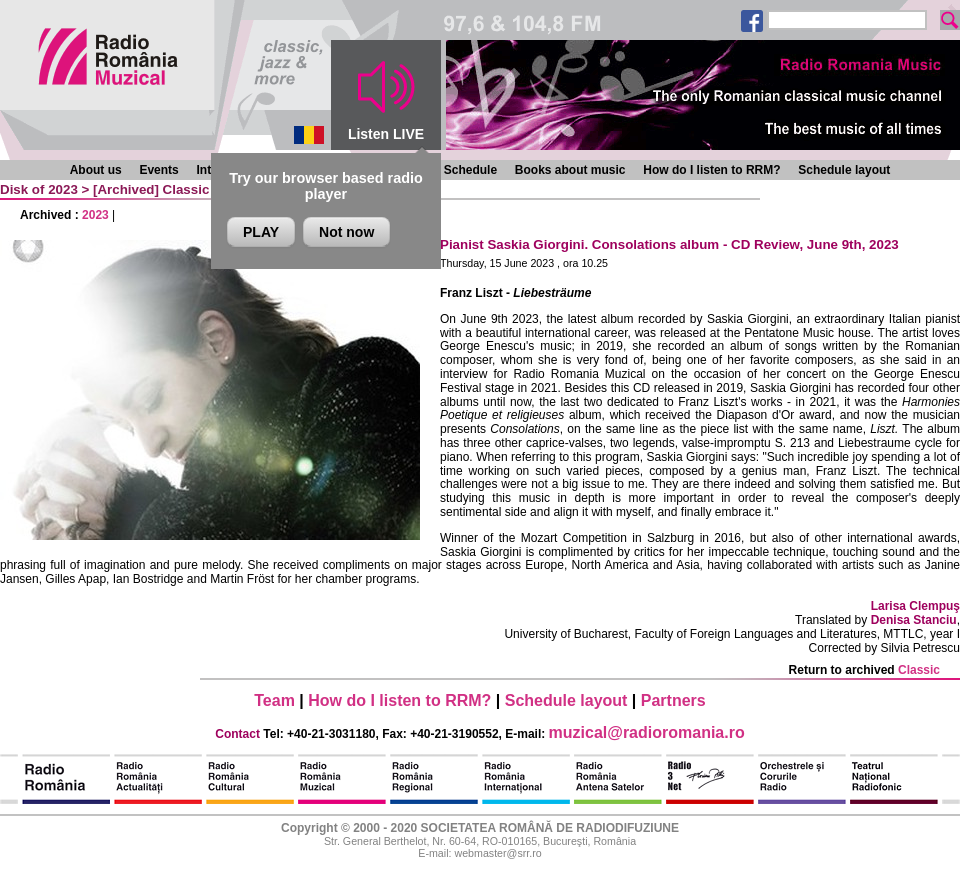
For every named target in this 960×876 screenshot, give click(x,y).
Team (274, 700)
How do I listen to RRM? (711, 170)
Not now (346, 232)
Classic (186, 189)
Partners (673, 700)
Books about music (570, 170)
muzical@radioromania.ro (647, 732)
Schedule (470, 170)
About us (96, 170)
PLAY (261, 232)
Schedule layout (844, 170)
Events (158, 170)
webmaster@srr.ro (497, 853)
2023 (95, 215)
